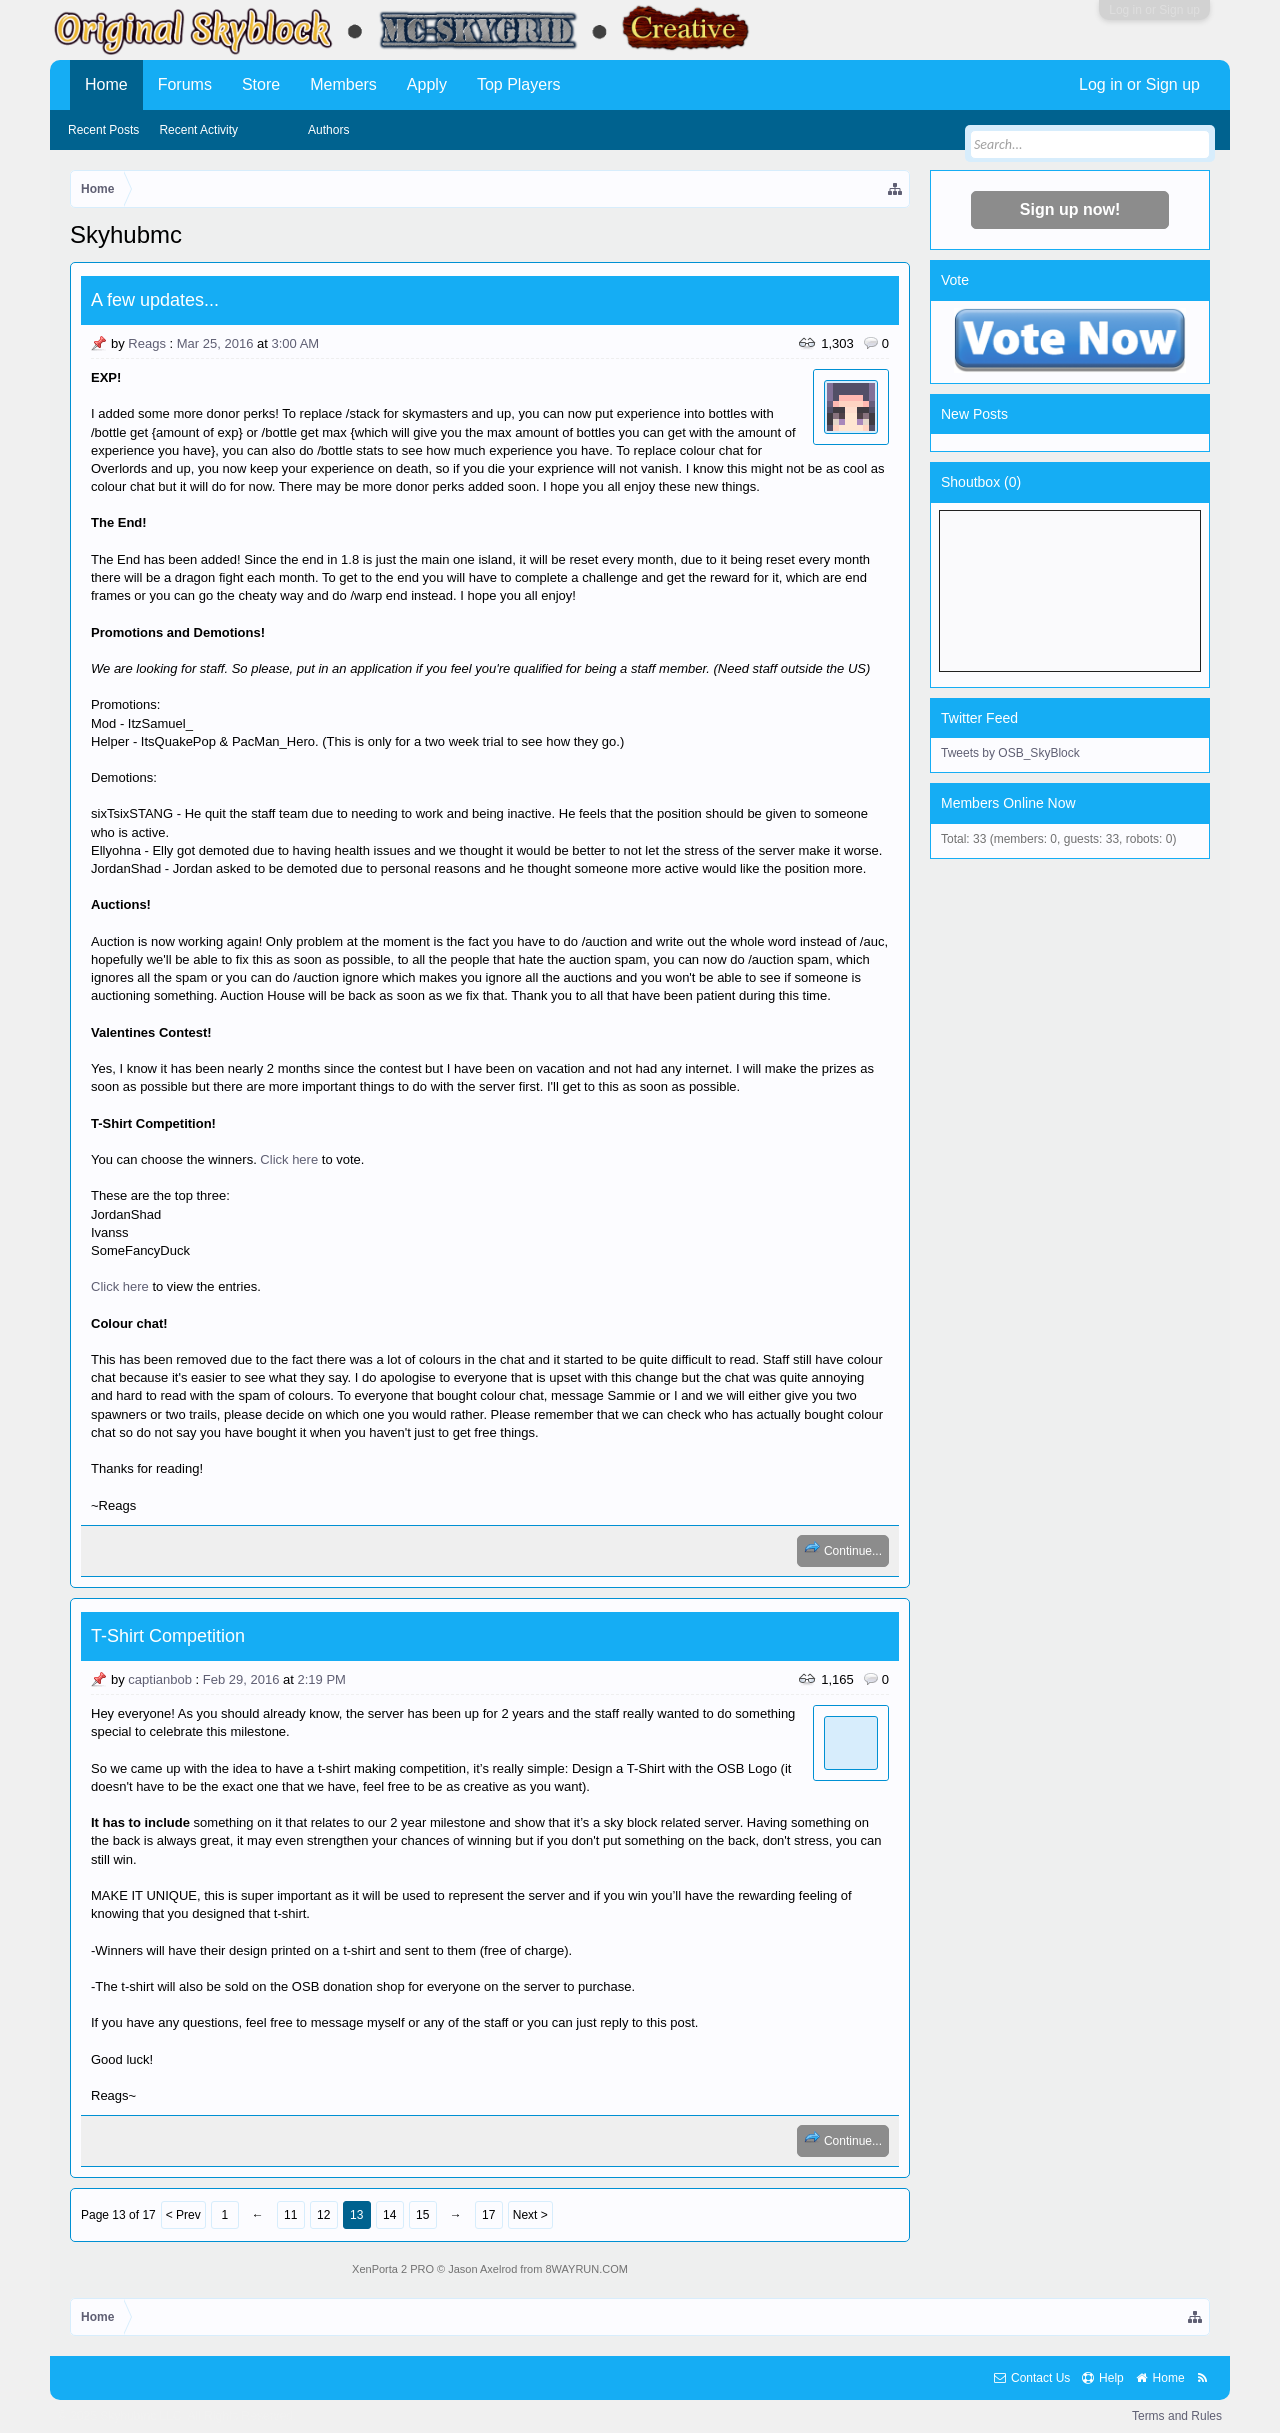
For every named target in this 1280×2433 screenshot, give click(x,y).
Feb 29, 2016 (241, 1679)
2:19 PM (322, 1679)
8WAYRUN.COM (586, 2269)
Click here (289, 1159)
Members (343, 84)
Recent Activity (198, 130)
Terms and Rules (1177, 2416)
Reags (147, 343)
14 (389, 2215)
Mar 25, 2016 (215, 343)
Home (106, 84)
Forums (185, 84)
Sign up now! (1070, 209)
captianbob (160, 1679)
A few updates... (155, 300)
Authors (328, 130)
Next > (530, 2215)
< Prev (183, 2215)
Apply (427, 84)
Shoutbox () (981, 482)
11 (290, 2215)
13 (356, 2215)
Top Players (519, 84)
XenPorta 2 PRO (393, 2269)
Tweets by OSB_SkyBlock (1010, 753)
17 (488, 2215)
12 (323, 2215)
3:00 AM (295, 343)
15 (422, 2215)
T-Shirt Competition (168, 1636)
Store (261, 84)
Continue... (843, 1548)
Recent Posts (103, 130)
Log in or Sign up (1154, 10)
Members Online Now (1008, 803)
